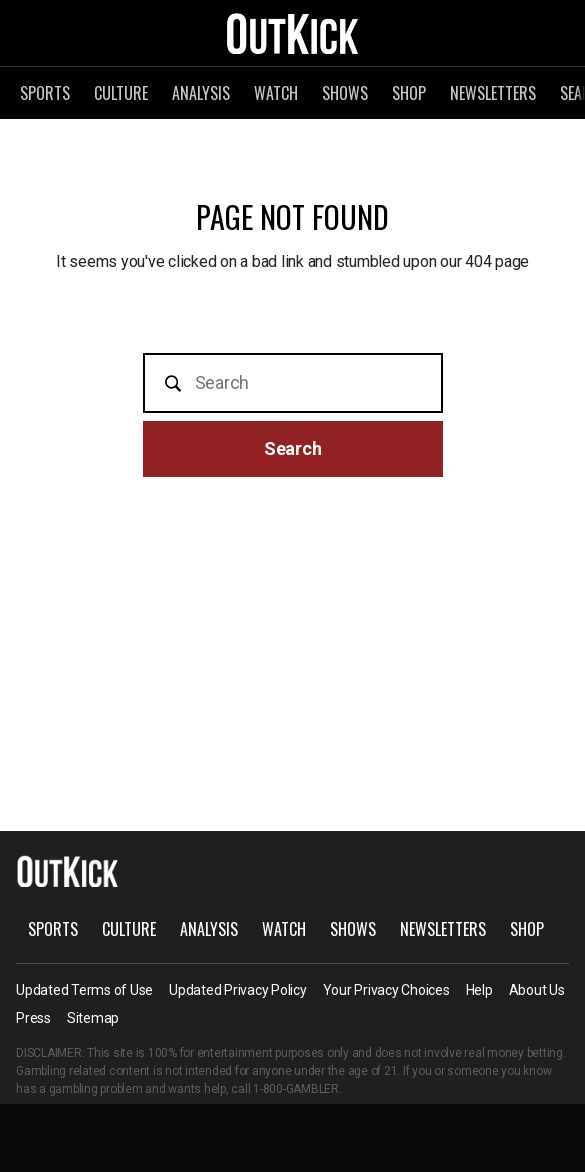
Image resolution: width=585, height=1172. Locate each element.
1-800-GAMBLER (296, 1089)
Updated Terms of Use (84, 990)
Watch (276, 93)
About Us (537, 990)
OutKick (293, 33)
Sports (45, 93)
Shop (409, 93)
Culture (121, 93)
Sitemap (93, 1018)
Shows (345, 93)
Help (479, 990)
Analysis (201, 93)
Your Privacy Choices (386, 990)
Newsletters (493, 93)
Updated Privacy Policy (238, 990)
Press (33, 1018)
